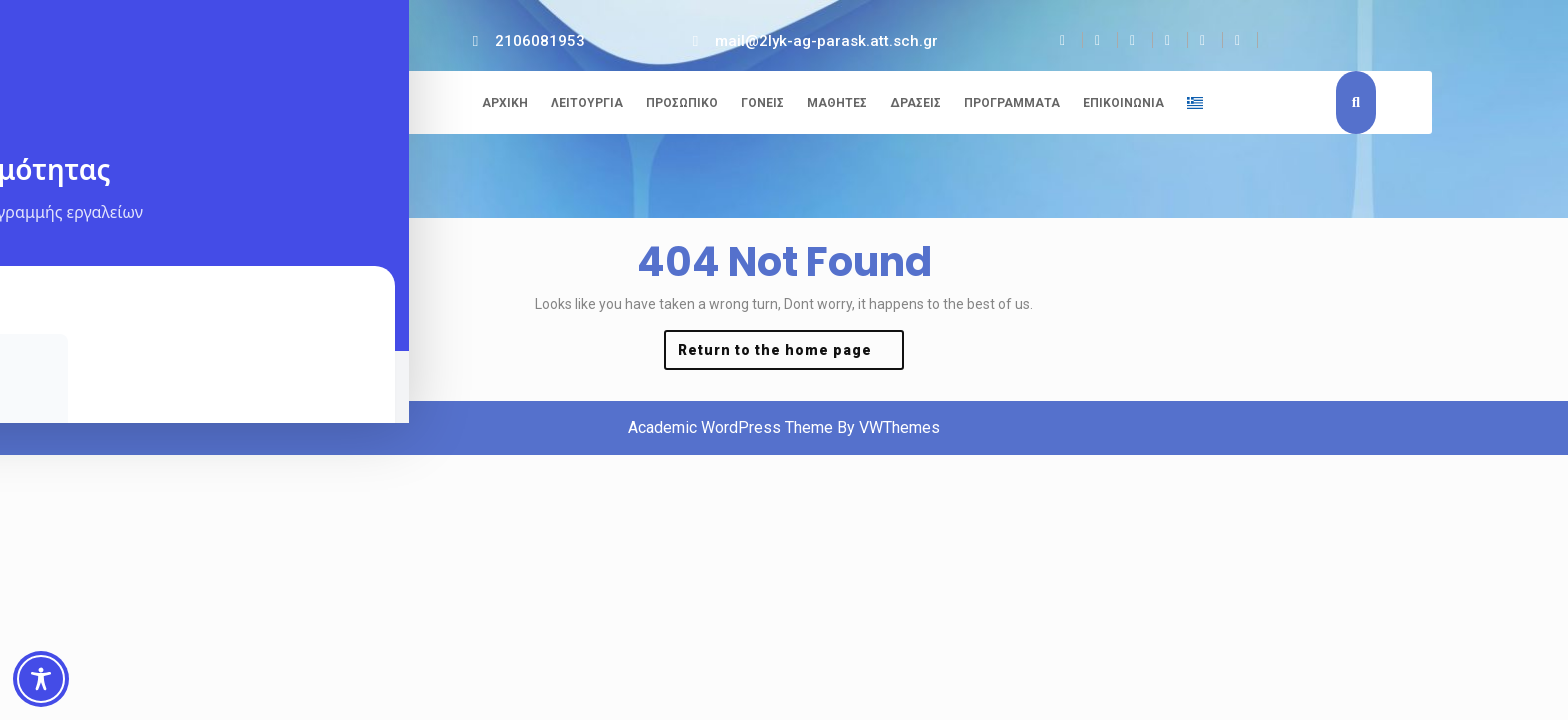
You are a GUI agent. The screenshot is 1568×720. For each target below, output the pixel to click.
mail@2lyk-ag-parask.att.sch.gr (826, 41)
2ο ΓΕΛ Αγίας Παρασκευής (268, 105)
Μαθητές (837, 103)
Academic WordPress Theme (730, 427)
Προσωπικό (682, 103)
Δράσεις (915, 103)
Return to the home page (791, 354)
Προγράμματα (1012, 103)
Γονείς (762, 103)
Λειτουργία (587, 103)
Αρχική (505, 103)
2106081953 (540, 41)
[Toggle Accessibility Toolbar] (41, 679)
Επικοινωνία (1123, 103)
